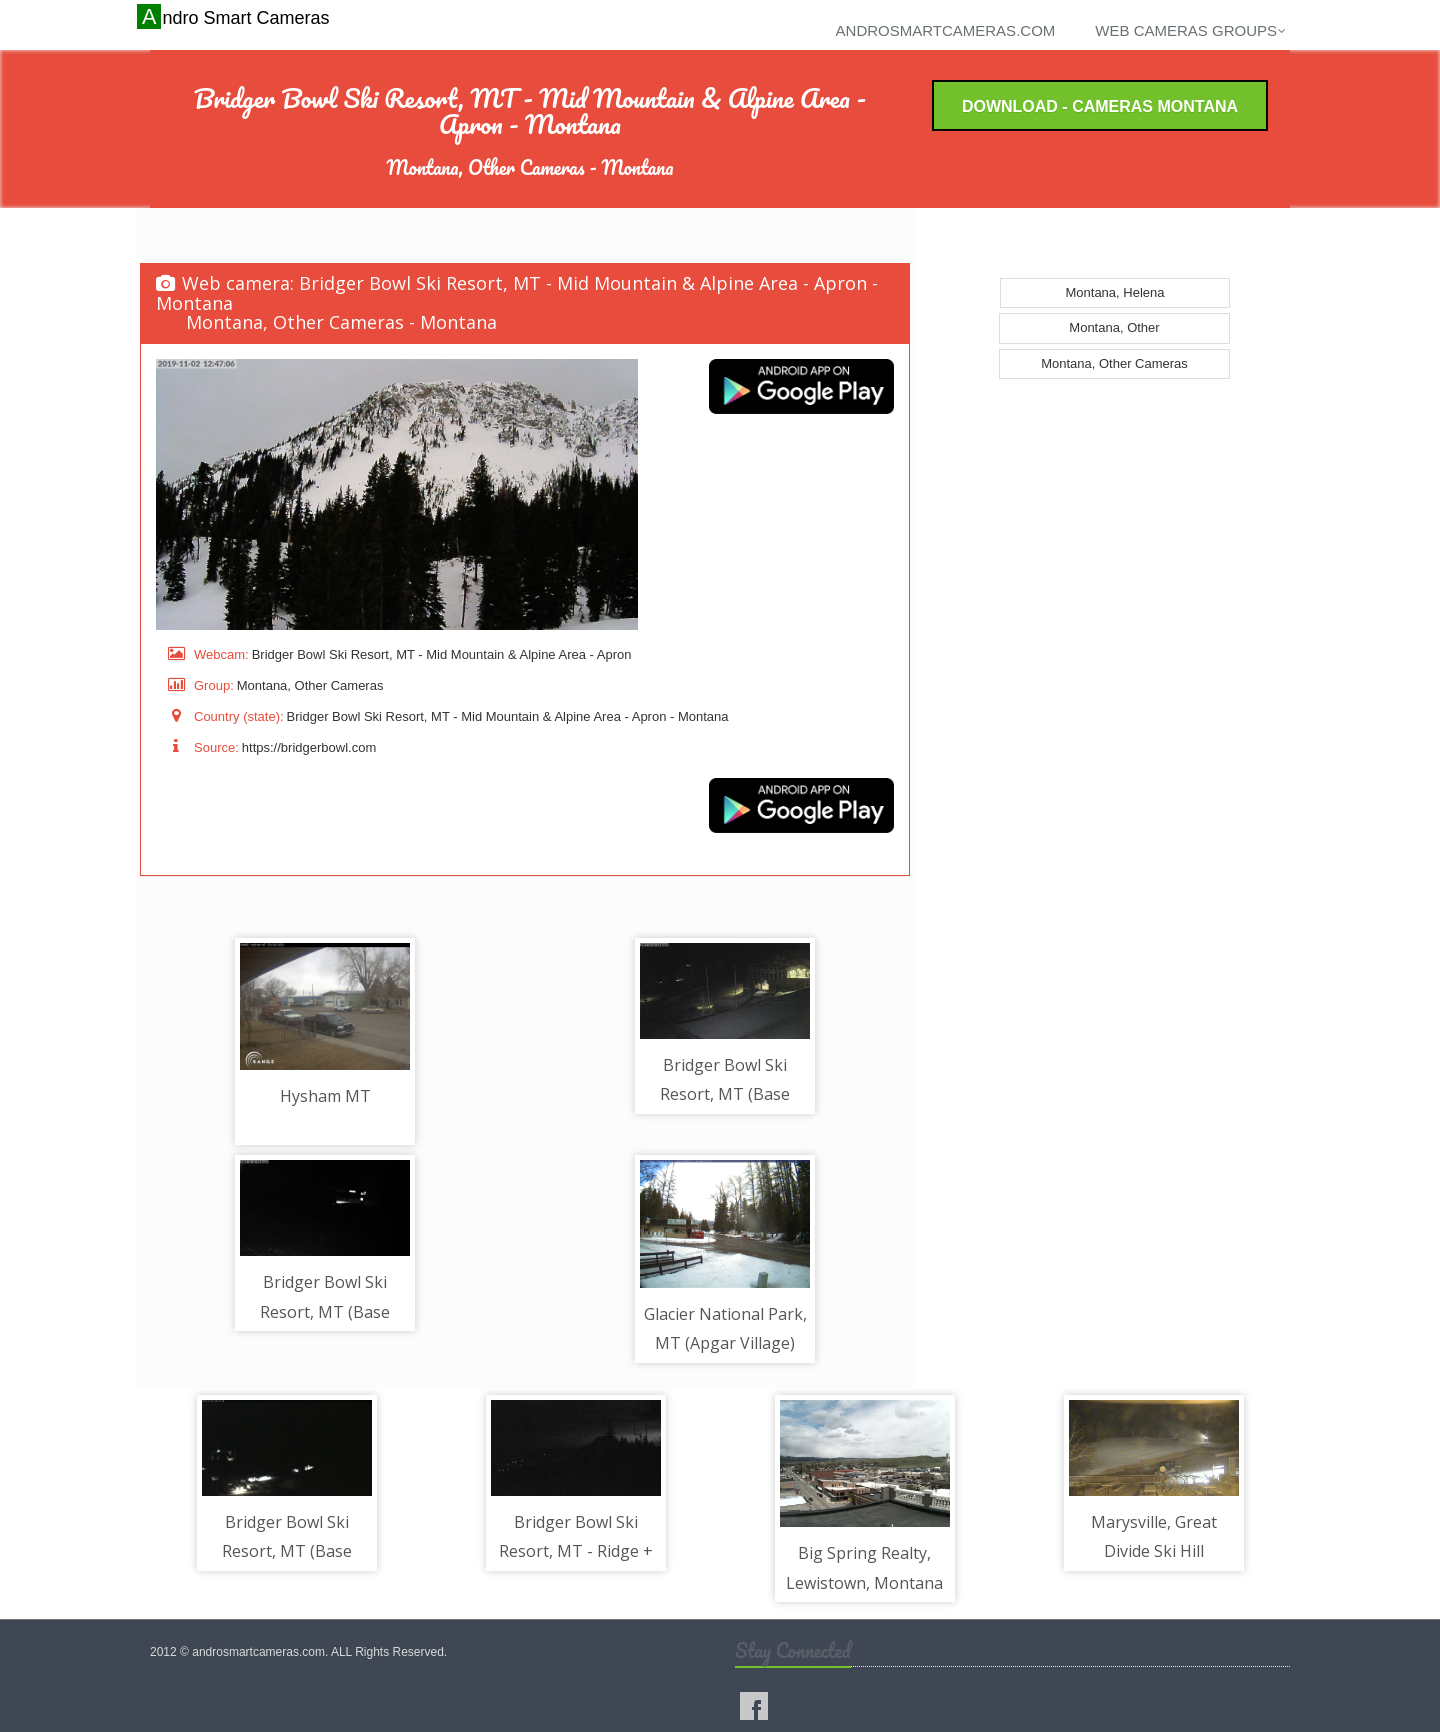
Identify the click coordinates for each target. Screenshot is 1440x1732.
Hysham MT (325, 1096)
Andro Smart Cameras (235, 17)
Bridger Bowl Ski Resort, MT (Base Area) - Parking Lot (287, 1551)
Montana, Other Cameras (1114, 363)
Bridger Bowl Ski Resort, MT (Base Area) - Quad (325, 1311)
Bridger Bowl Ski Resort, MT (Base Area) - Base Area (725, 1094)
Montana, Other (1114, 327)
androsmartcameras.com (946, 30)
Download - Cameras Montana (1100, 106)
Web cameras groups (1190, 30)
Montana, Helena (1114, 292)
